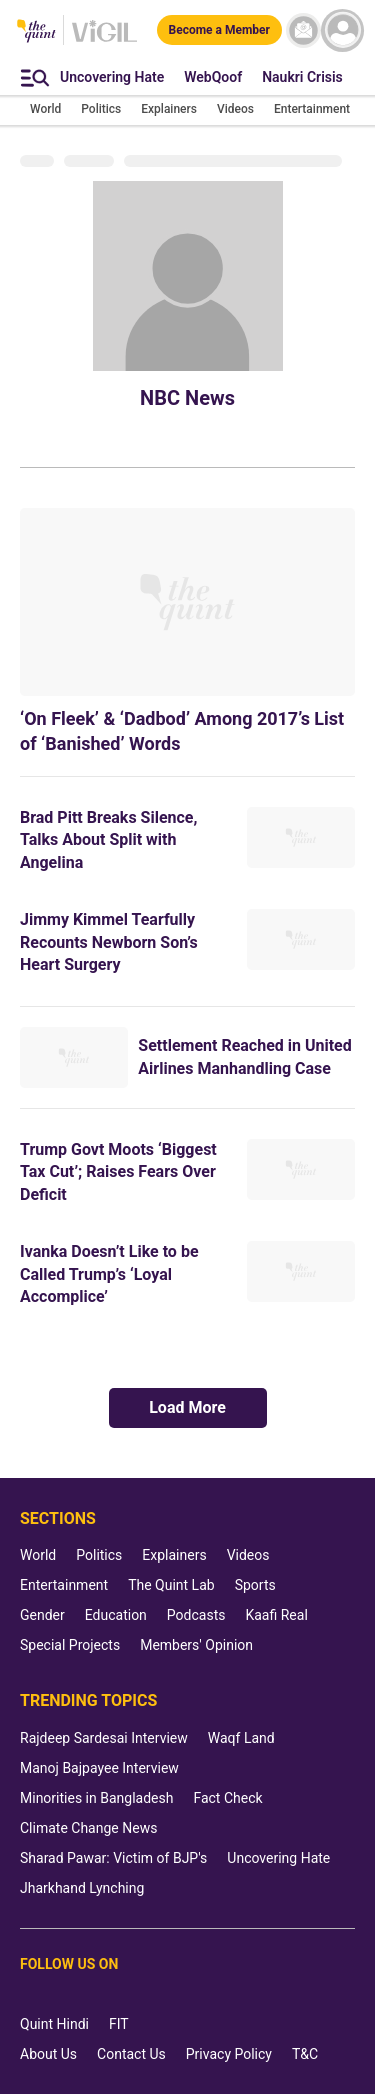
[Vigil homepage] (104, 41)
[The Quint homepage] (36, 32)
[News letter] (303, 30)
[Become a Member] (219, 30)
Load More (187, 1407)
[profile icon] (342, 30)
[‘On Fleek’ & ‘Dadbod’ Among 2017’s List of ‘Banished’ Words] (187, 602)
